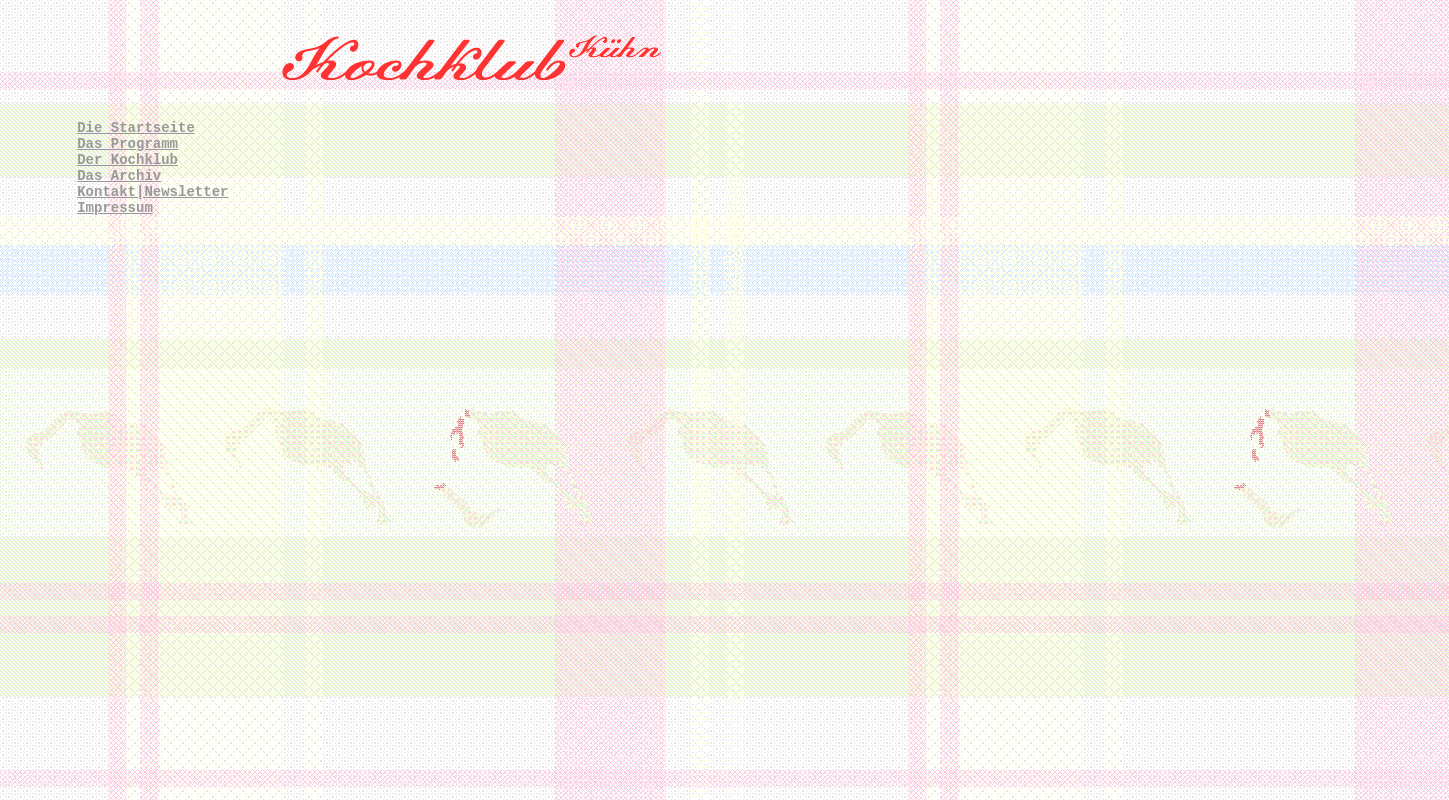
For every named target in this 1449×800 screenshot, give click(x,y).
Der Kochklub (127, 160)
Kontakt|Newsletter (152, 192)
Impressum (115, 208)
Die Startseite (136, 128)
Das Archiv (119, 176)
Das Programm (127, 144)
